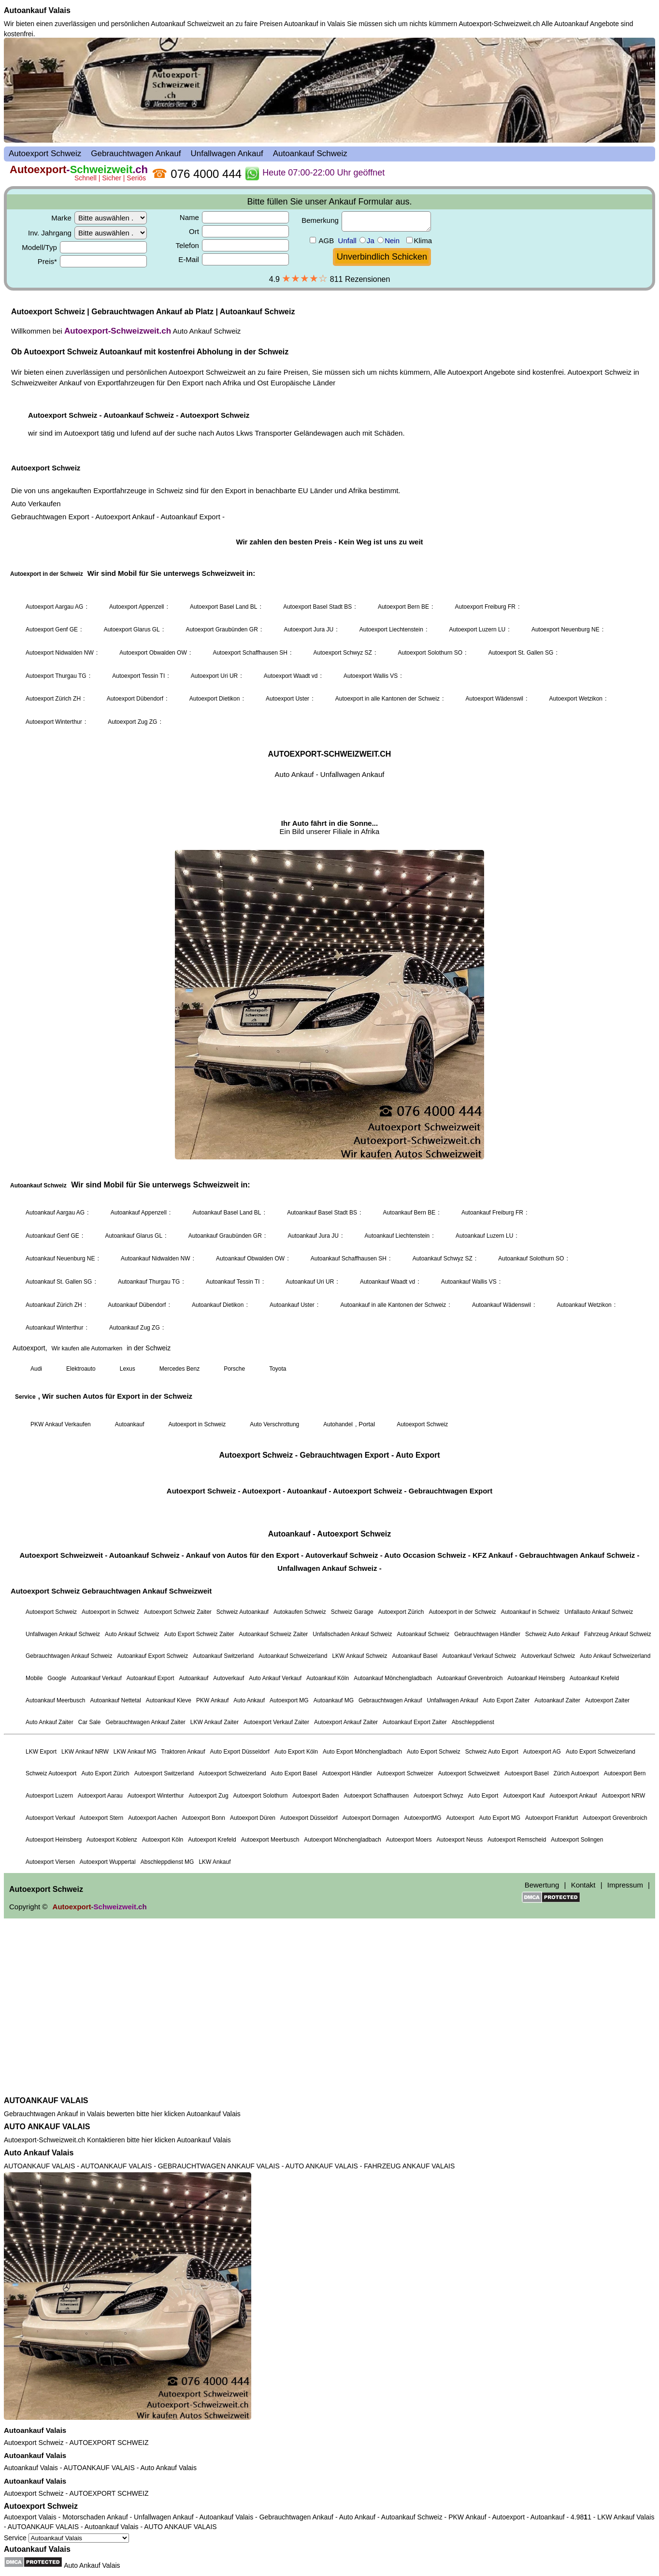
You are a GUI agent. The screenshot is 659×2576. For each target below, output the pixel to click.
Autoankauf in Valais (314, 24)
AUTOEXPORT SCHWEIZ (108, 2442)
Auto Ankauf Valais (38, 2153)
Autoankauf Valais (37, 10)
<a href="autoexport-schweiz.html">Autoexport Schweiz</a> (329, 1065)
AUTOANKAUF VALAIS (46, 2100)
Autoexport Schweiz (34, 2442)
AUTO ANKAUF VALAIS (47, 2126)
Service (66, 2538)
